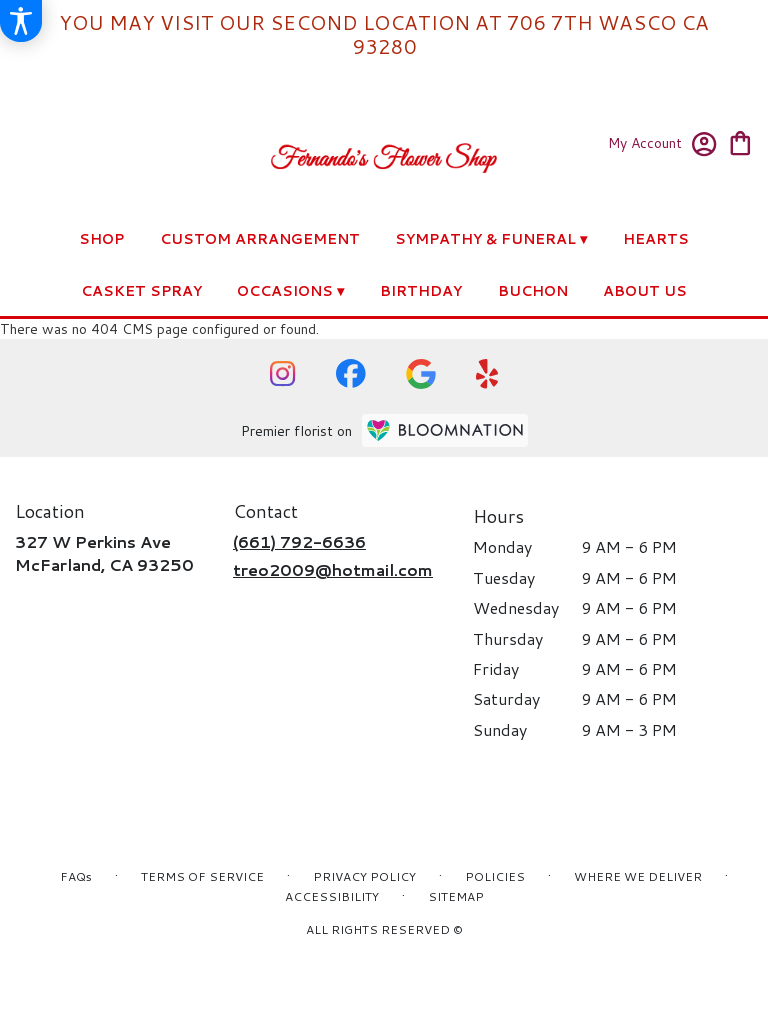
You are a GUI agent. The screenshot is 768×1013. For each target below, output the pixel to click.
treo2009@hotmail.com (333, 569)
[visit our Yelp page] (487, 374)
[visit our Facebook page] (351, 373)
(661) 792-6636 (299, 541)
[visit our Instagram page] (283, 374)
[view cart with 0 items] (740, 141)
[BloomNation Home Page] (445, 430)
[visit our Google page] (421, 374)
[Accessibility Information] (21, 21)
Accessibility (332, 896)
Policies (495, 876)
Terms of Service (202, 876)
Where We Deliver (638, 876)
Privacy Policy (364, 876)
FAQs (76, 876)
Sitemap (456, 896)
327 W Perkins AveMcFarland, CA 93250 (104, 552)
